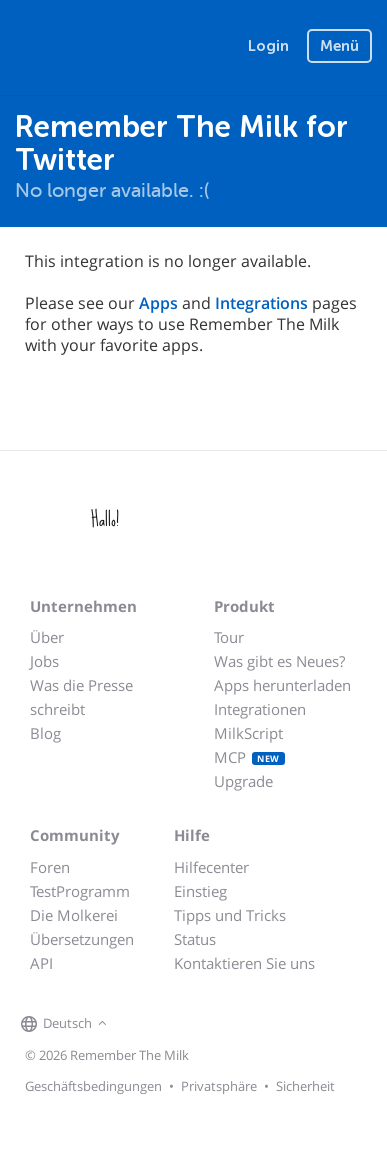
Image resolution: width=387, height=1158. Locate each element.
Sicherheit (305, 1086)
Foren (50, 867)
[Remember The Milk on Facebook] (141, 1025)
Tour (229, 637)
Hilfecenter (211, 867)
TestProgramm (80, 891)
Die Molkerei (74, 915)
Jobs (44, 661)
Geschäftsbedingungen (93, 1086)
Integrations (261, 303)
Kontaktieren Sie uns (244, 963)
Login (268, 46)
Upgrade (243, 781)
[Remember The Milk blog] (194, 1025)
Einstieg (200, 891)
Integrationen (260, 709)
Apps (158, 303)
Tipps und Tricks (230, 915)
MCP (249, 757)
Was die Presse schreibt (81, 697)
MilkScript (248, 733)
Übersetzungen (82, 939)
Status (195, 939)
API (41, 963)
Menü (339, 46)
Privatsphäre (219, 1086)
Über (47, 637)
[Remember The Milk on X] (169, 1025)
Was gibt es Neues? (279, 661)
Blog (45, 733)
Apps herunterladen (282, 685)
